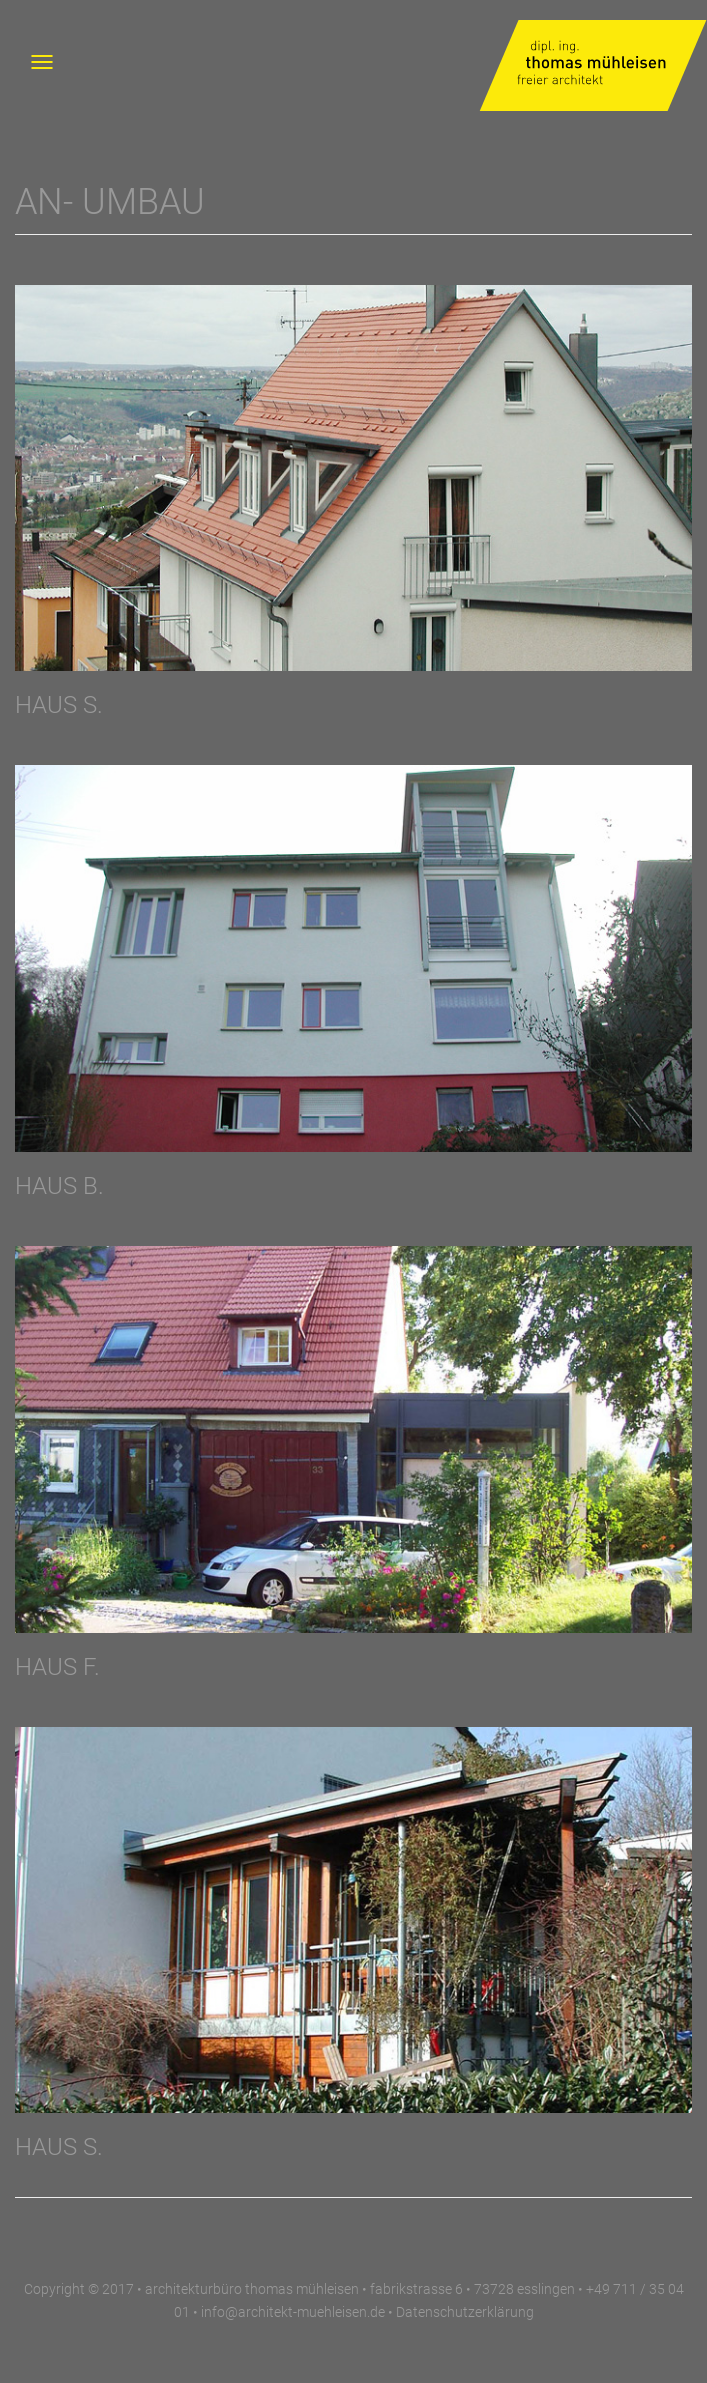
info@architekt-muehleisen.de (293, 2312)
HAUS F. (57, 1667)
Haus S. (59, 2147)
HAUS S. (59, 705)
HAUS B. (59, 1186)
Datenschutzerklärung (465, 2312)
